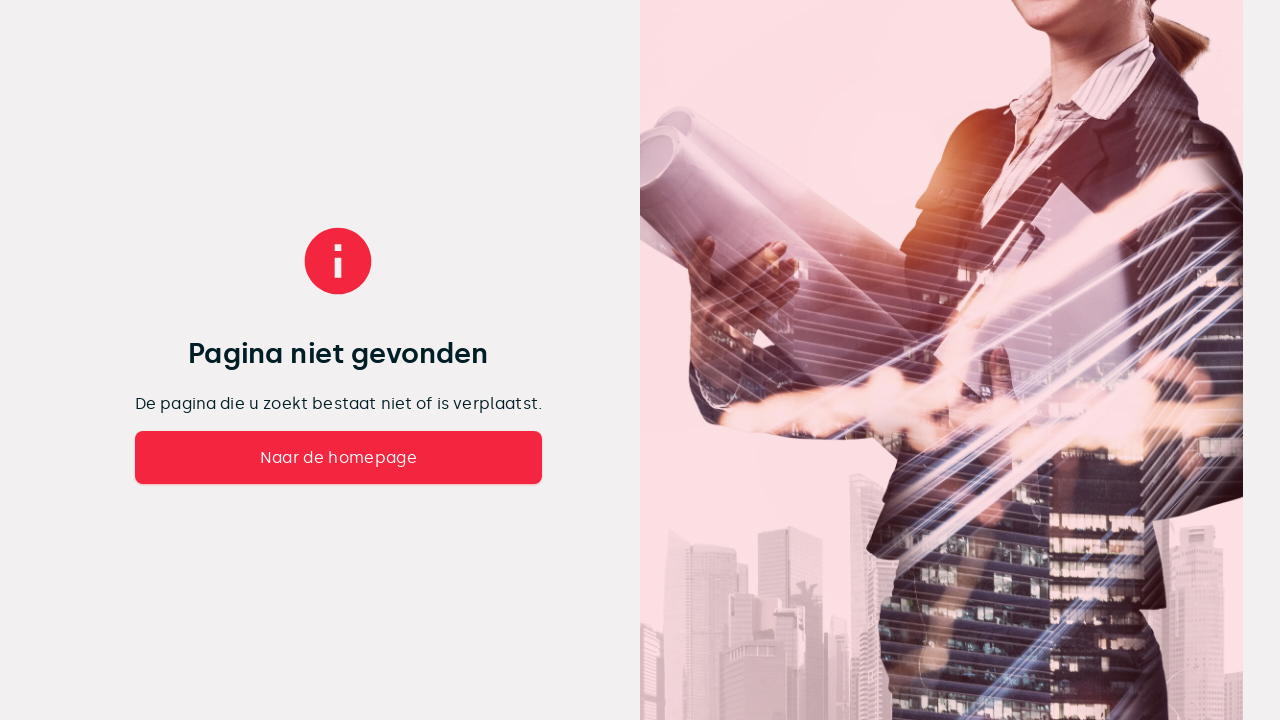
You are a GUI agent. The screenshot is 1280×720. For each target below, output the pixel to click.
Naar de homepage (338, 457)
